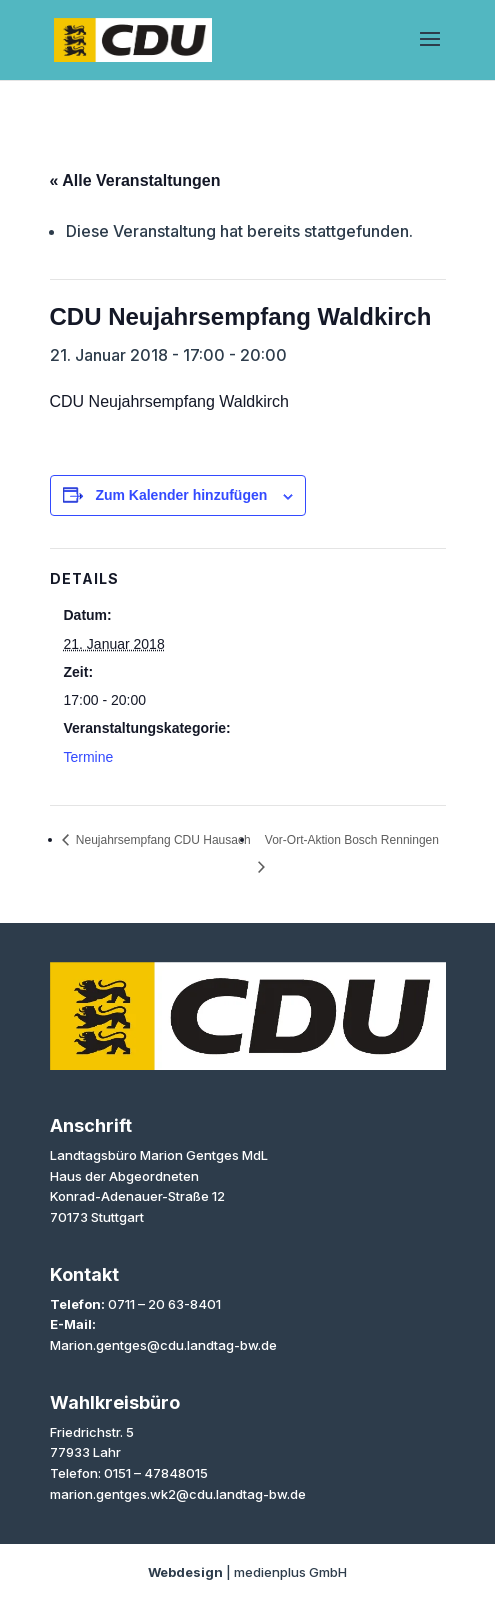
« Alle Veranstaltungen (135, 180)
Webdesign (185, 1572)
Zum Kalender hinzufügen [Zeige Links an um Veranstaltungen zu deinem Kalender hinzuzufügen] (181, 495)
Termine (89, 757)
